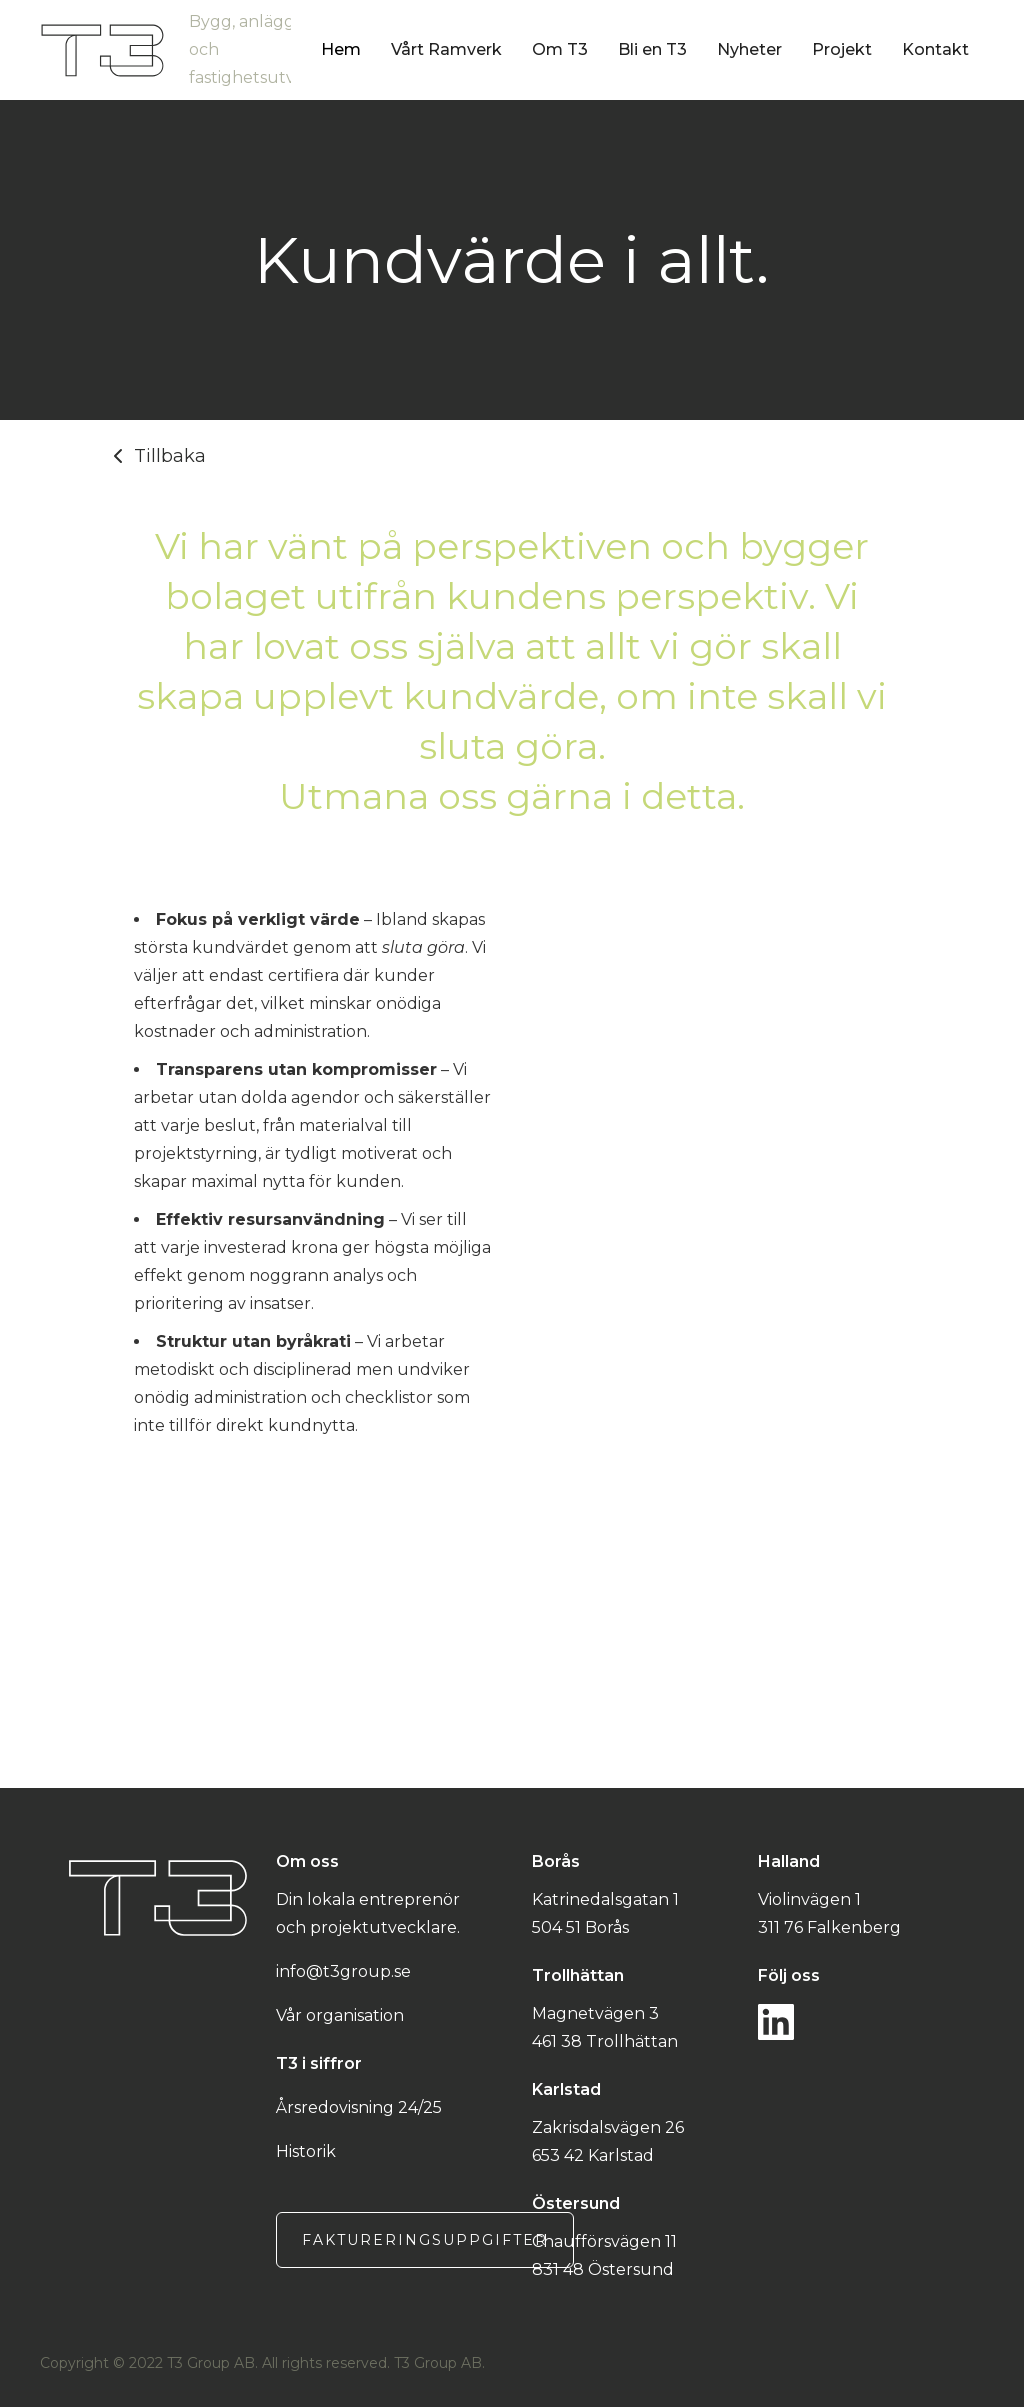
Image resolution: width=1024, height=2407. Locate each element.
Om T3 (560, 49)
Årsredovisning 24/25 (359, 2107)
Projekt (842, 49)
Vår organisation (340, 2015)
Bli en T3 (652, 49)
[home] (180, 50)
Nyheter (749, 49)
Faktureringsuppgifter (425, 2240)
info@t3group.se (343, 1971)
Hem (341, 49)
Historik (306, 2151)
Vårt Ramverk (446, 49)
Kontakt (935, 49)
